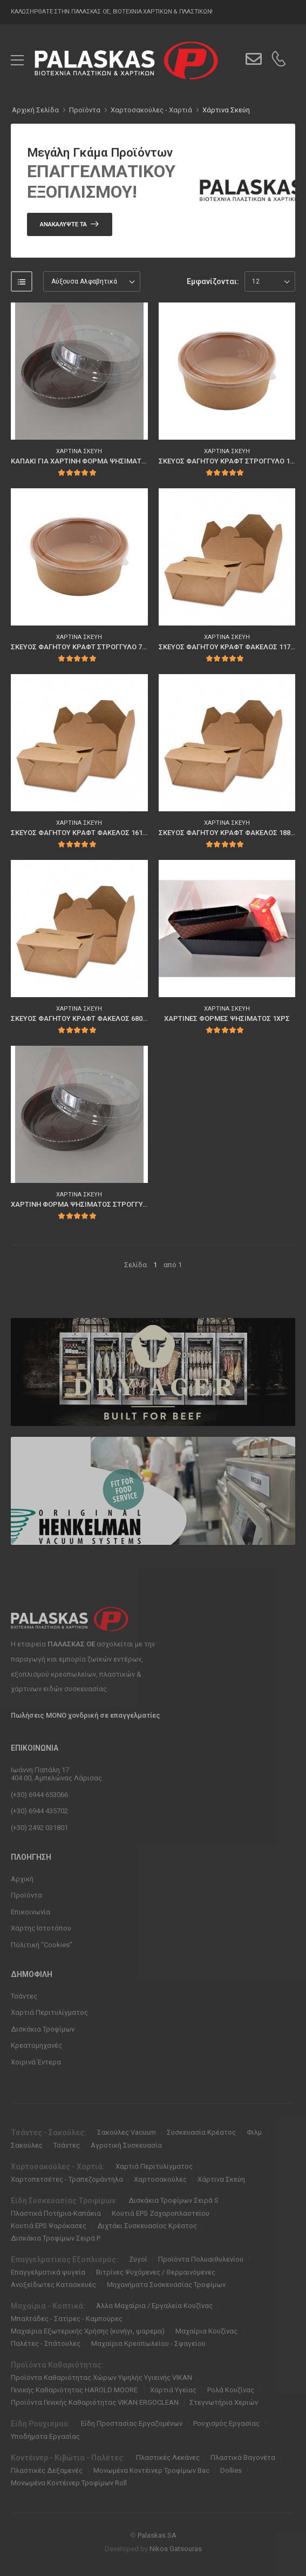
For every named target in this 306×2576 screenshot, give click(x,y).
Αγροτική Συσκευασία (126, 2145)
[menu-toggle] (17, 60)
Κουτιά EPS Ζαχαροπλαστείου (160, 2213)
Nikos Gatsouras (175, 2549)
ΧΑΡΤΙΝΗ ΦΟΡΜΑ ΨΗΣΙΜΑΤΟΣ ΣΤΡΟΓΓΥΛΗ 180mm (94, 1204)
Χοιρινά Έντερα (36, 2062)
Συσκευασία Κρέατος (201, 2132)
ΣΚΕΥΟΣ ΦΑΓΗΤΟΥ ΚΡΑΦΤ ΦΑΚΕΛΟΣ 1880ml (230, 833)
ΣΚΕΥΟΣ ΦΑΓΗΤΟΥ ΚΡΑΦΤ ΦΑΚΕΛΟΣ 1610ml (82, 833)
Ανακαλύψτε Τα (63, 224)
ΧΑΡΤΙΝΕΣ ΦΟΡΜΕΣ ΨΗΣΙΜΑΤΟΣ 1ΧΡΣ (227, 1018)
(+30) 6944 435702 (39, 1811)
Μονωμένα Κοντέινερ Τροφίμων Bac (151, 2470)
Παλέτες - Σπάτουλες (45, 2343)
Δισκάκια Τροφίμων (42, 2029)
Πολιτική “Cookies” (41, 1945)
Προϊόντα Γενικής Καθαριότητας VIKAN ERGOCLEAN (95, 2402)
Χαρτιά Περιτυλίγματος (49, 2012)
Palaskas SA (157, 2535)
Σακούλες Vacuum (126, 2132)
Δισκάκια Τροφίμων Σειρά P (55, 2238)
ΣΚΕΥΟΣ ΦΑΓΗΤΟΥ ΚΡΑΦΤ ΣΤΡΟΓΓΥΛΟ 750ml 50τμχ (94, 647)
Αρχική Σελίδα (35, 110)
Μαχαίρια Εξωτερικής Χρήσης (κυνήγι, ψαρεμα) (88, 2331)
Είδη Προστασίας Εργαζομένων (131, 2423)
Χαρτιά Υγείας (173, 2389)
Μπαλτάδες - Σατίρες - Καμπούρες (67, 2318)
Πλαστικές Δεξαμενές (47, 2470)
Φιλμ (254, 2132)
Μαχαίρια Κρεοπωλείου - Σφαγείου (148, 2343)
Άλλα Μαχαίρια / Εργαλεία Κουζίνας (154, 2305)
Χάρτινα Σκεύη (226, 110)
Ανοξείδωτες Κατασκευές (53, 2284)
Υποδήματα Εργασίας (45, 2436)
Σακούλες (27, 2145)
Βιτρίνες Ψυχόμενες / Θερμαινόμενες (155, 2272)
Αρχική (22, 1879)
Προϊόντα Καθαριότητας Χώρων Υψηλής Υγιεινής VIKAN (101, 2377)
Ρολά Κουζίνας (230, 2389)
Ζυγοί (138, 2259)
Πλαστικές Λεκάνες (168, 2457)
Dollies (231, 2470)
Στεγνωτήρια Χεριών (223, 2402)
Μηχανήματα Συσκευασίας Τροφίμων (166, 2284)
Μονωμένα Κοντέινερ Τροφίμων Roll (69, 2482)
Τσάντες (24, 1996)
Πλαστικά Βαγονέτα (242, 2457)
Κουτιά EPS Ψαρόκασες (48, 2225)
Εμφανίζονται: (213, 281)
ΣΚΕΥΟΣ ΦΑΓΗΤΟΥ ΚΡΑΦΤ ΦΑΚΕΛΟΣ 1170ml (230, 647)
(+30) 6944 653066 (39, 1795)
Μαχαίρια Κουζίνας (206, 2331)
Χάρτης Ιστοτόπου (41, 1928)
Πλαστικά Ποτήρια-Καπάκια (56, 2213)
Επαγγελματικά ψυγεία (48, 2272)
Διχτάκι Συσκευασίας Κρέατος (147, 2225)
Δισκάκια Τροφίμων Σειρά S (173, 2200)
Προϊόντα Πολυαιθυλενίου (200, 2259)
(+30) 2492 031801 (39, 1828)
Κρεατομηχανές (36, 2045)
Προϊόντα (26, 1895)
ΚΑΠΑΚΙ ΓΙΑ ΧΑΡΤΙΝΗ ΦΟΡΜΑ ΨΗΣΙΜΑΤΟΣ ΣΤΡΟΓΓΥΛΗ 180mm (113, 461)
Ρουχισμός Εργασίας (226, 2423)
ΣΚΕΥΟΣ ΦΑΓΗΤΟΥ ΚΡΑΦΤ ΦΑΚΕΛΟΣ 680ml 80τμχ (91, 1018)
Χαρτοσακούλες (160, 2179)
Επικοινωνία (30, 1912)
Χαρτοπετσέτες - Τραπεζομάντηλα (67, 2179)
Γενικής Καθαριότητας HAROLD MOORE (75, 2389)
